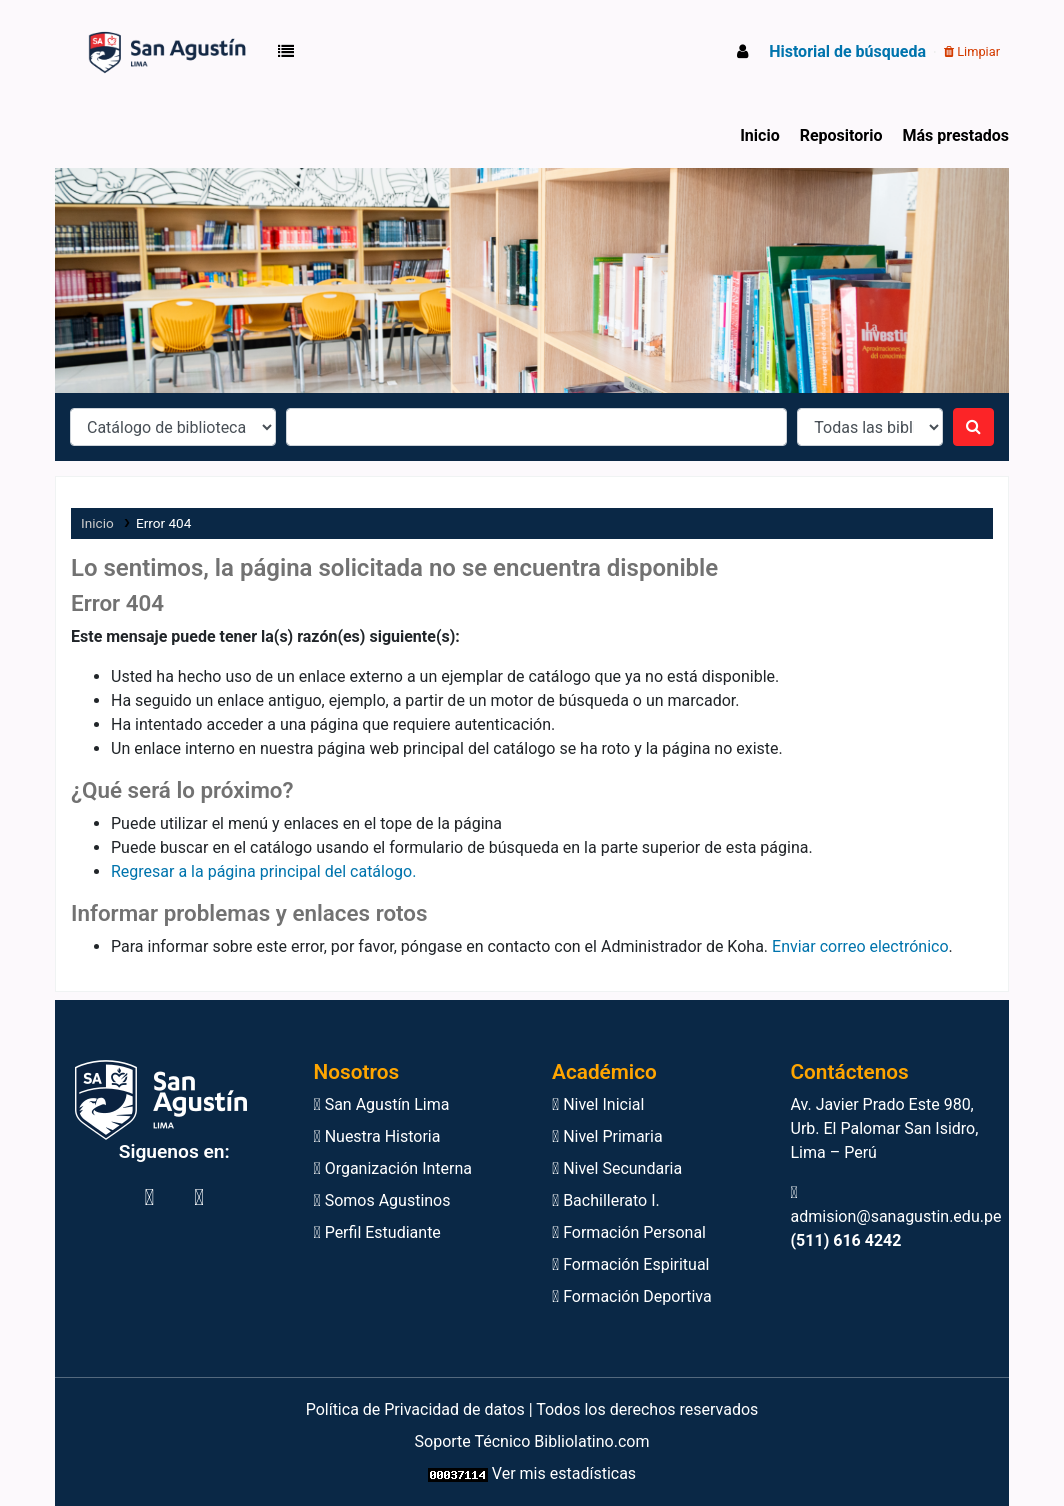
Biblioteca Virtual (113, 52)
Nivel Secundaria (617, 1168)
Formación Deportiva (632, 1296)
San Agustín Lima (382, 1104)
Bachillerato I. (606, 1200)
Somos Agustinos (382, 1200)
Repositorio (841, 135)
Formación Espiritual (630, 1264)
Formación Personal (629, 1232)
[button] (290, 52)
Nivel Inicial (598, 1104)
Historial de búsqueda (847, 51)
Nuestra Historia (377, 1136)
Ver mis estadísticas (564, 1473)
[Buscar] (973, 427)
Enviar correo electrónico (860, 946)
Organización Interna (393, 1168)
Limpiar (972, 51)
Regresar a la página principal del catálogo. (263, 871)
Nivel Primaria (607, 1136)
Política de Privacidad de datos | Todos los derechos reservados (532, 1409)
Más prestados (955, 135)
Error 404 (163, 523)
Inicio (759, 135)
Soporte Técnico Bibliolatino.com (532, 1441)
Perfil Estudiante (377, 1232)
